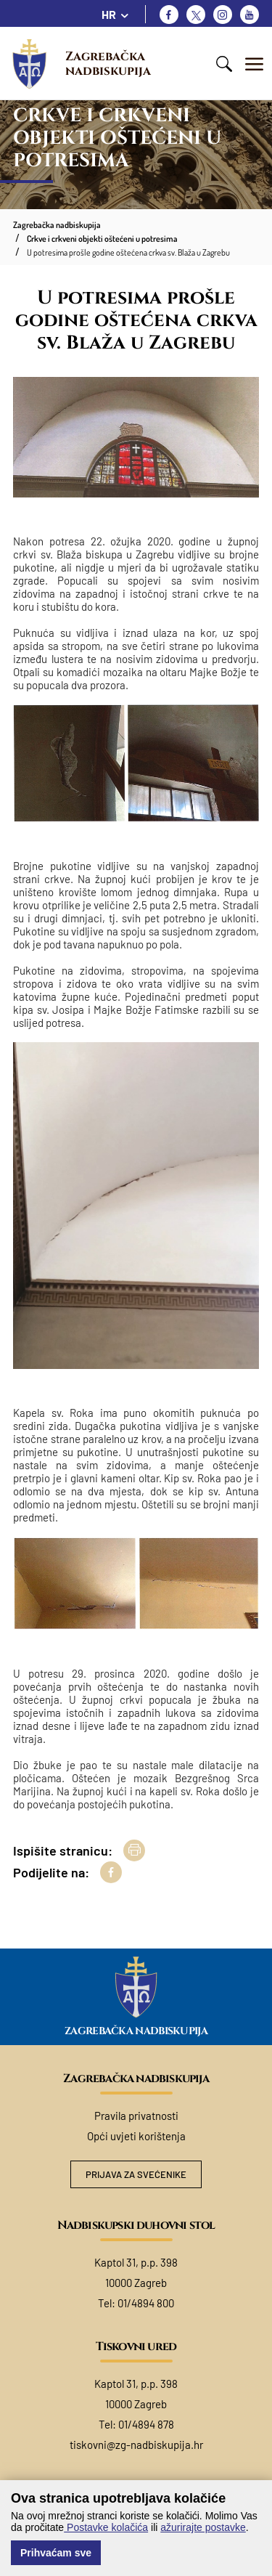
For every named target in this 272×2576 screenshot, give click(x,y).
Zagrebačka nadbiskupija (108, 63)
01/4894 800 (146, 2302)
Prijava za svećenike (136, 2174)
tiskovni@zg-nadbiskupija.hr (136, 2444)
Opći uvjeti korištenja (136, 2135)
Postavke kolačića (106, 2527)
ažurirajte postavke (203, 2527)
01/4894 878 (146, 2424)
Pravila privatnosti (136, 2115)
